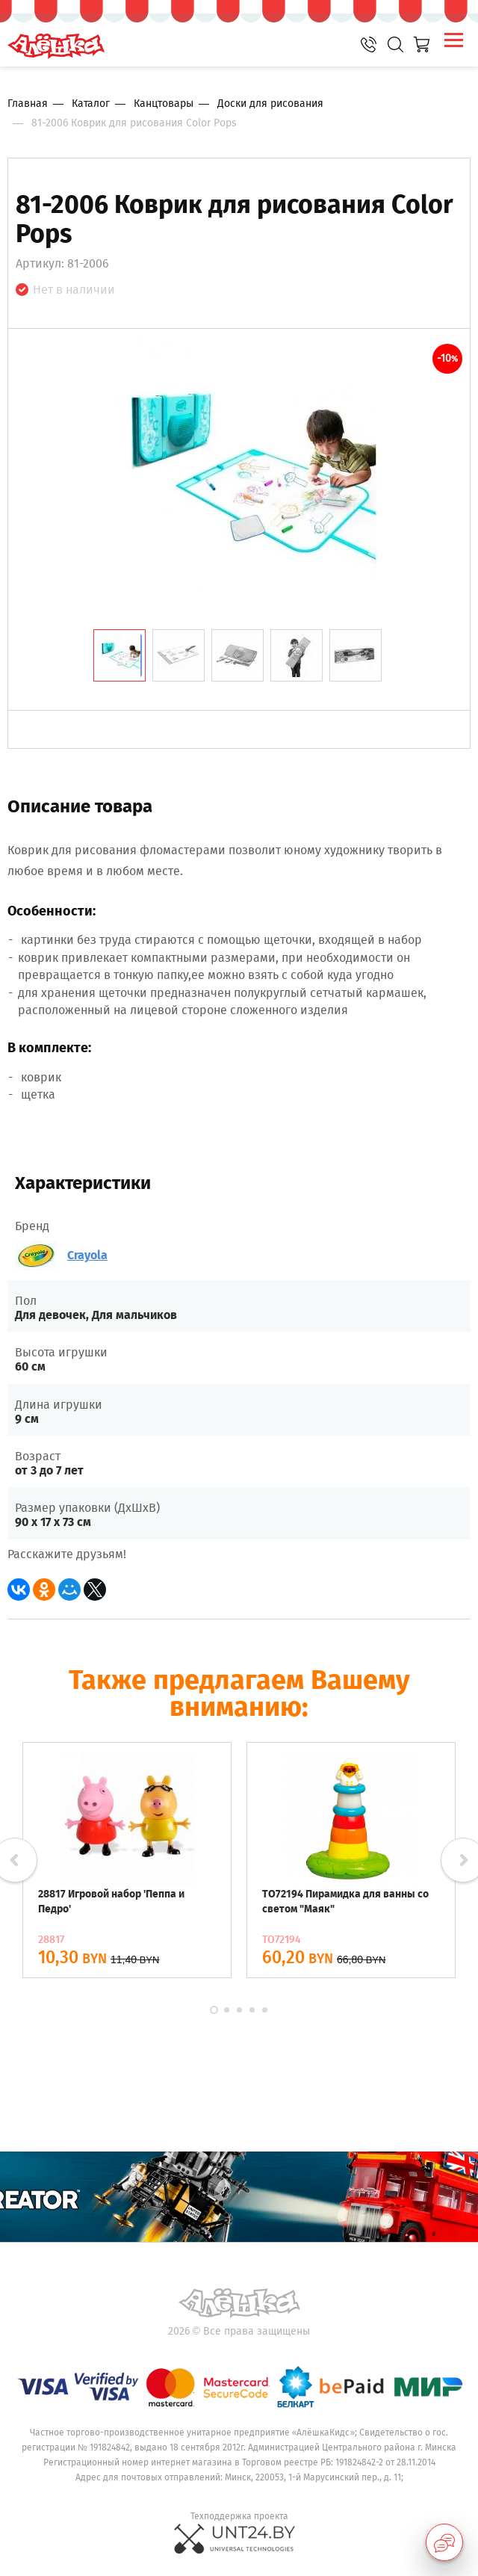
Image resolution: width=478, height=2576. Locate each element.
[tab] (119, 655)
